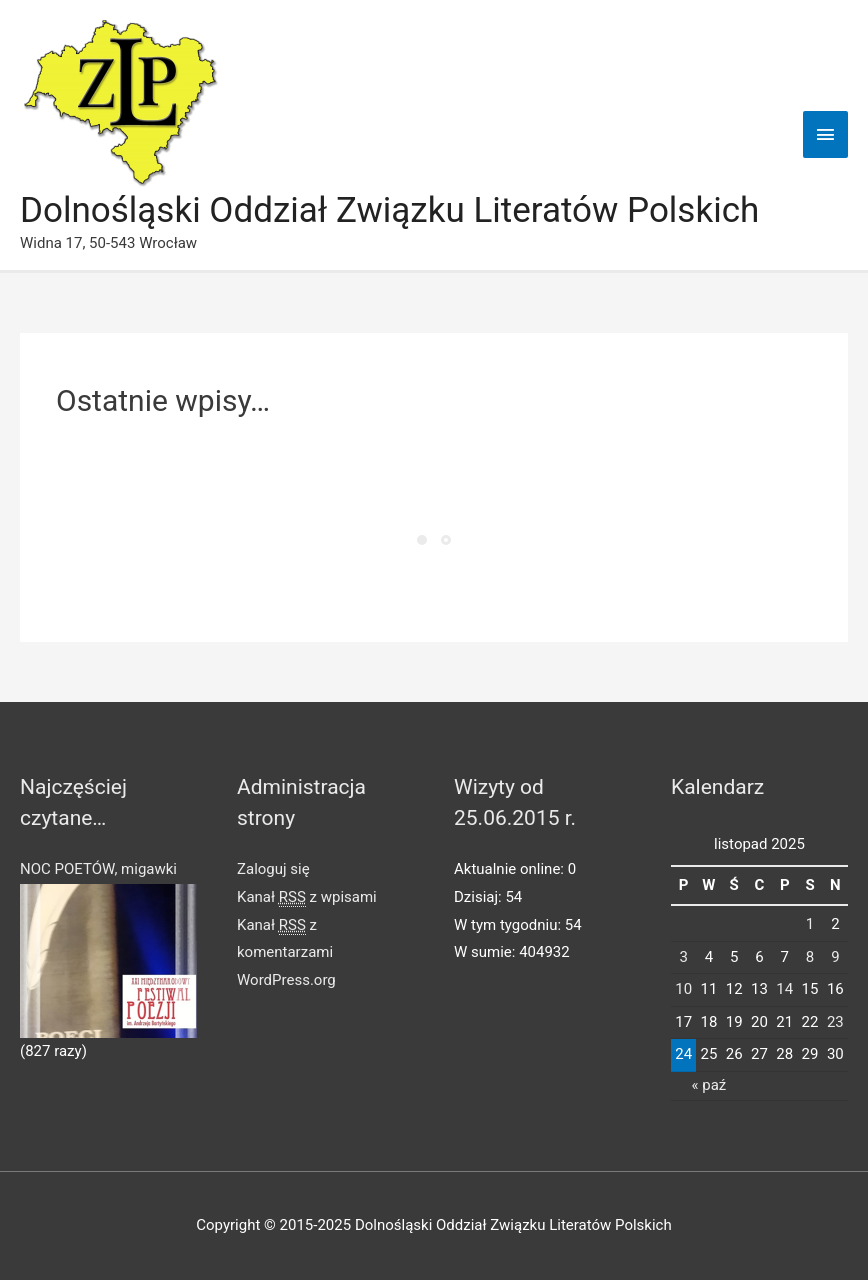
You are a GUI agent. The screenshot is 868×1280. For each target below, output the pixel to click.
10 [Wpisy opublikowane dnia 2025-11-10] (683, 989)
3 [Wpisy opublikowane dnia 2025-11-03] (683, 957)
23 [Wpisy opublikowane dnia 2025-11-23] (835, 1022)
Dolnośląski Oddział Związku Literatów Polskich (389, 210)
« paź (709, 1085)
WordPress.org (286, 980)
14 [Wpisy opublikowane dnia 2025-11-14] (784, 989)
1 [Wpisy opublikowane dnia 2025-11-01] (810, 924)
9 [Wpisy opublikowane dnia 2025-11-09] (835, 957)
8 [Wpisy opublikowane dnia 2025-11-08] (810, 957)
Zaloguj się (273, 869)
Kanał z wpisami (307, 897)
